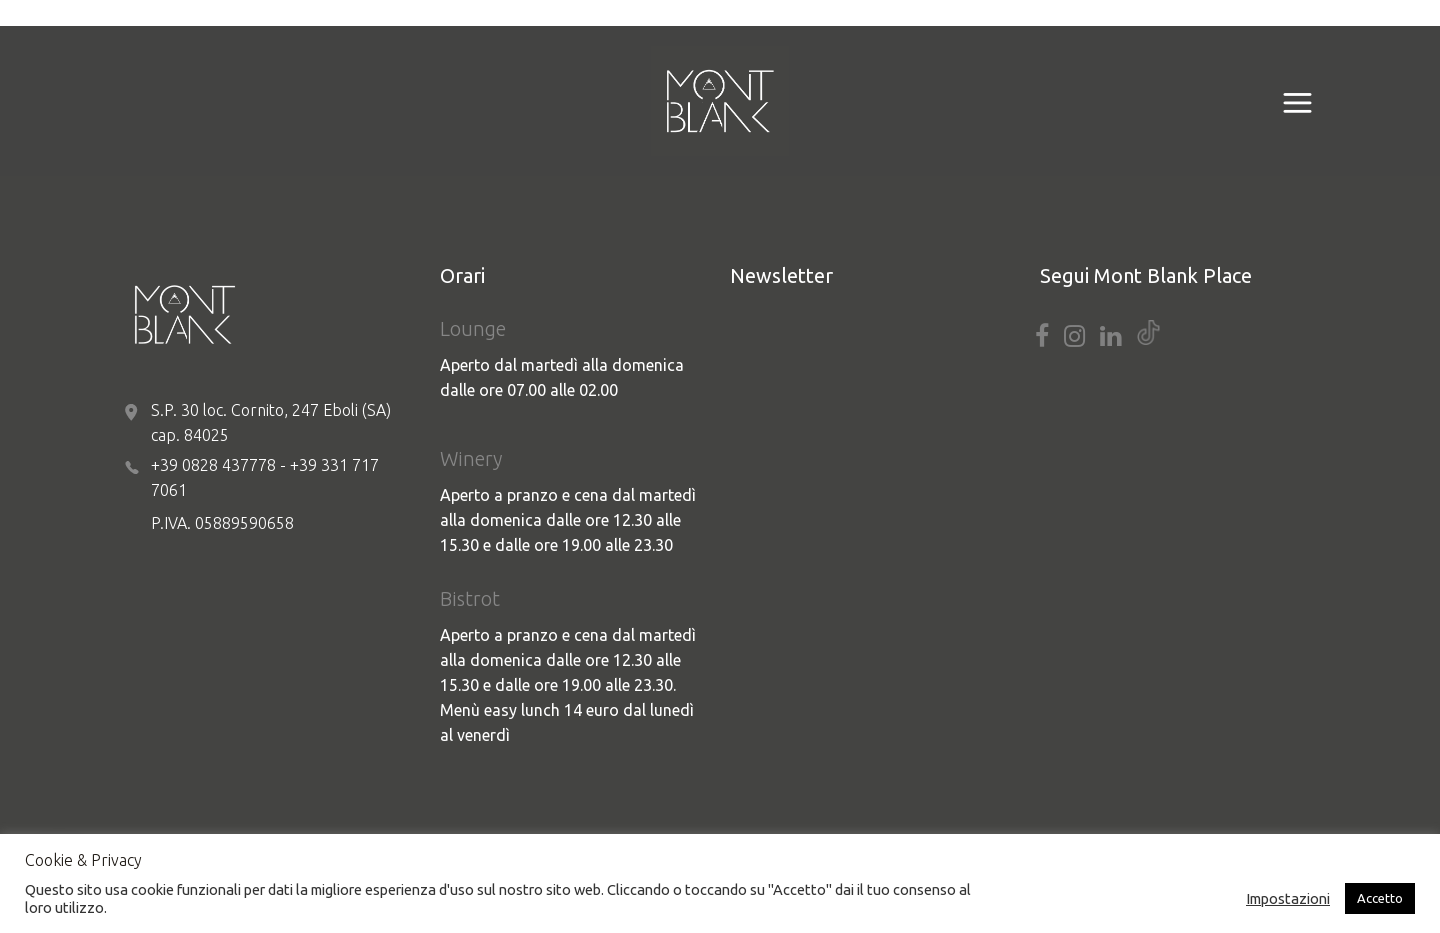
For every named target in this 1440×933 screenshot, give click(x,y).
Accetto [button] (1380, 898)
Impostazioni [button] (1288, 898)
